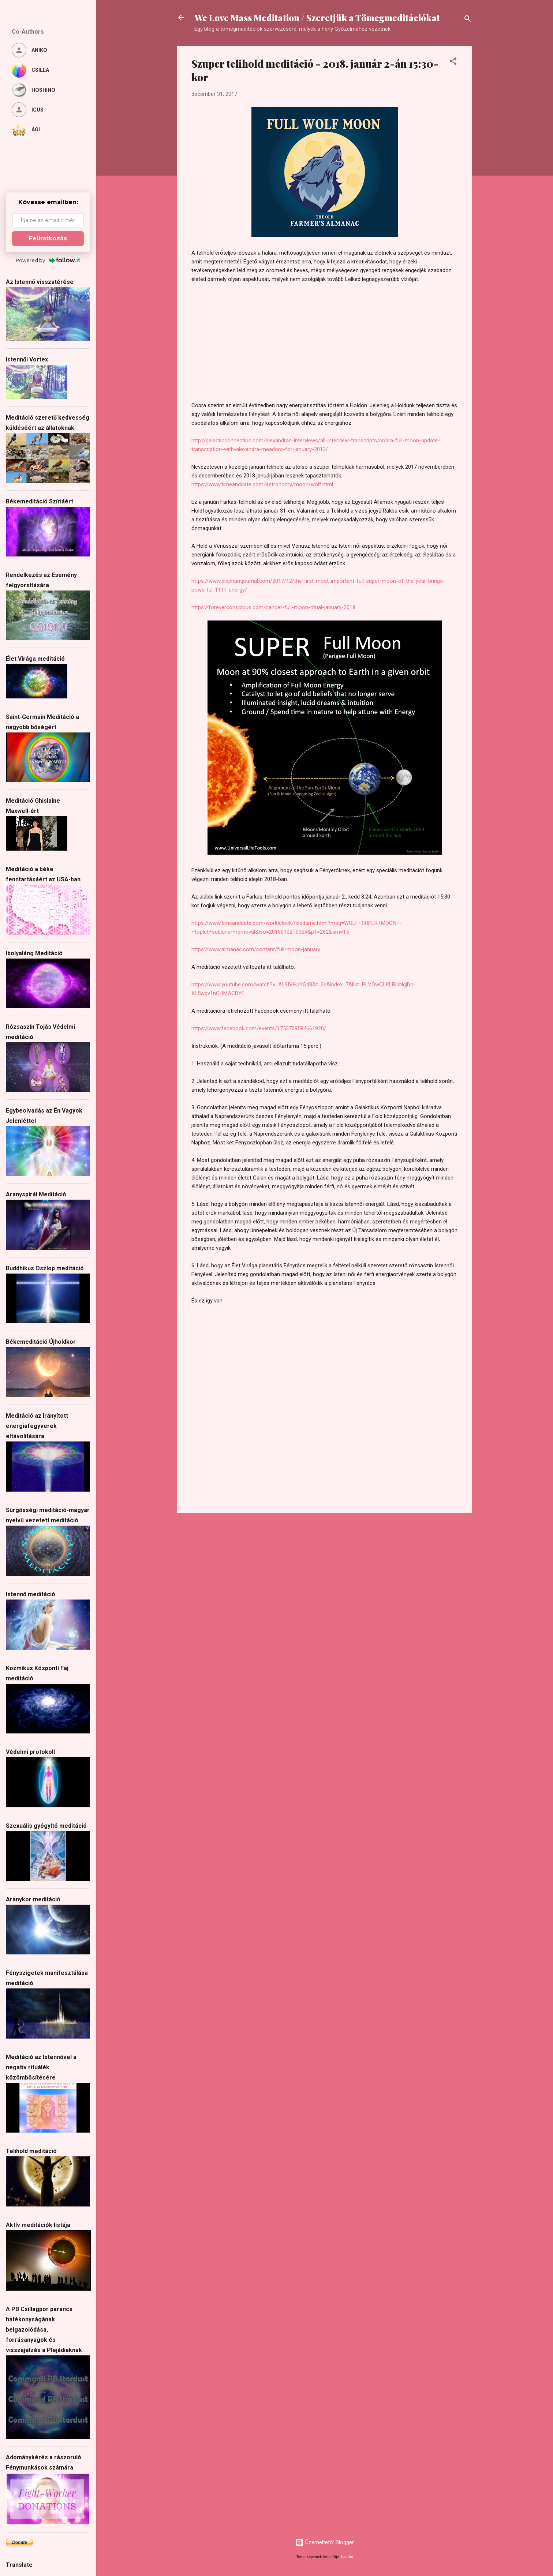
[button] (453, 62)
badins (347, 2556)
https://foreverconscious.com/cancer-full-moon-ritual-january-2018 (273, 607)
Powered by (48, 260)
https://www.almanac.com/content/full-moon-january (255, 949)
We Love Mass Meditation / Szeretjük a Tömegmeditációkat (317, 17)
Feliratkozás (48, 238)
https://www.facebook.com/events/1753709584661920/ (258, 1028)
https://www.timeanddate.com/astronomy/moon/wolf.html (262, 484)
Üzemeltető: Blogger (324, 2542)
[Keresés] (467, 20)
